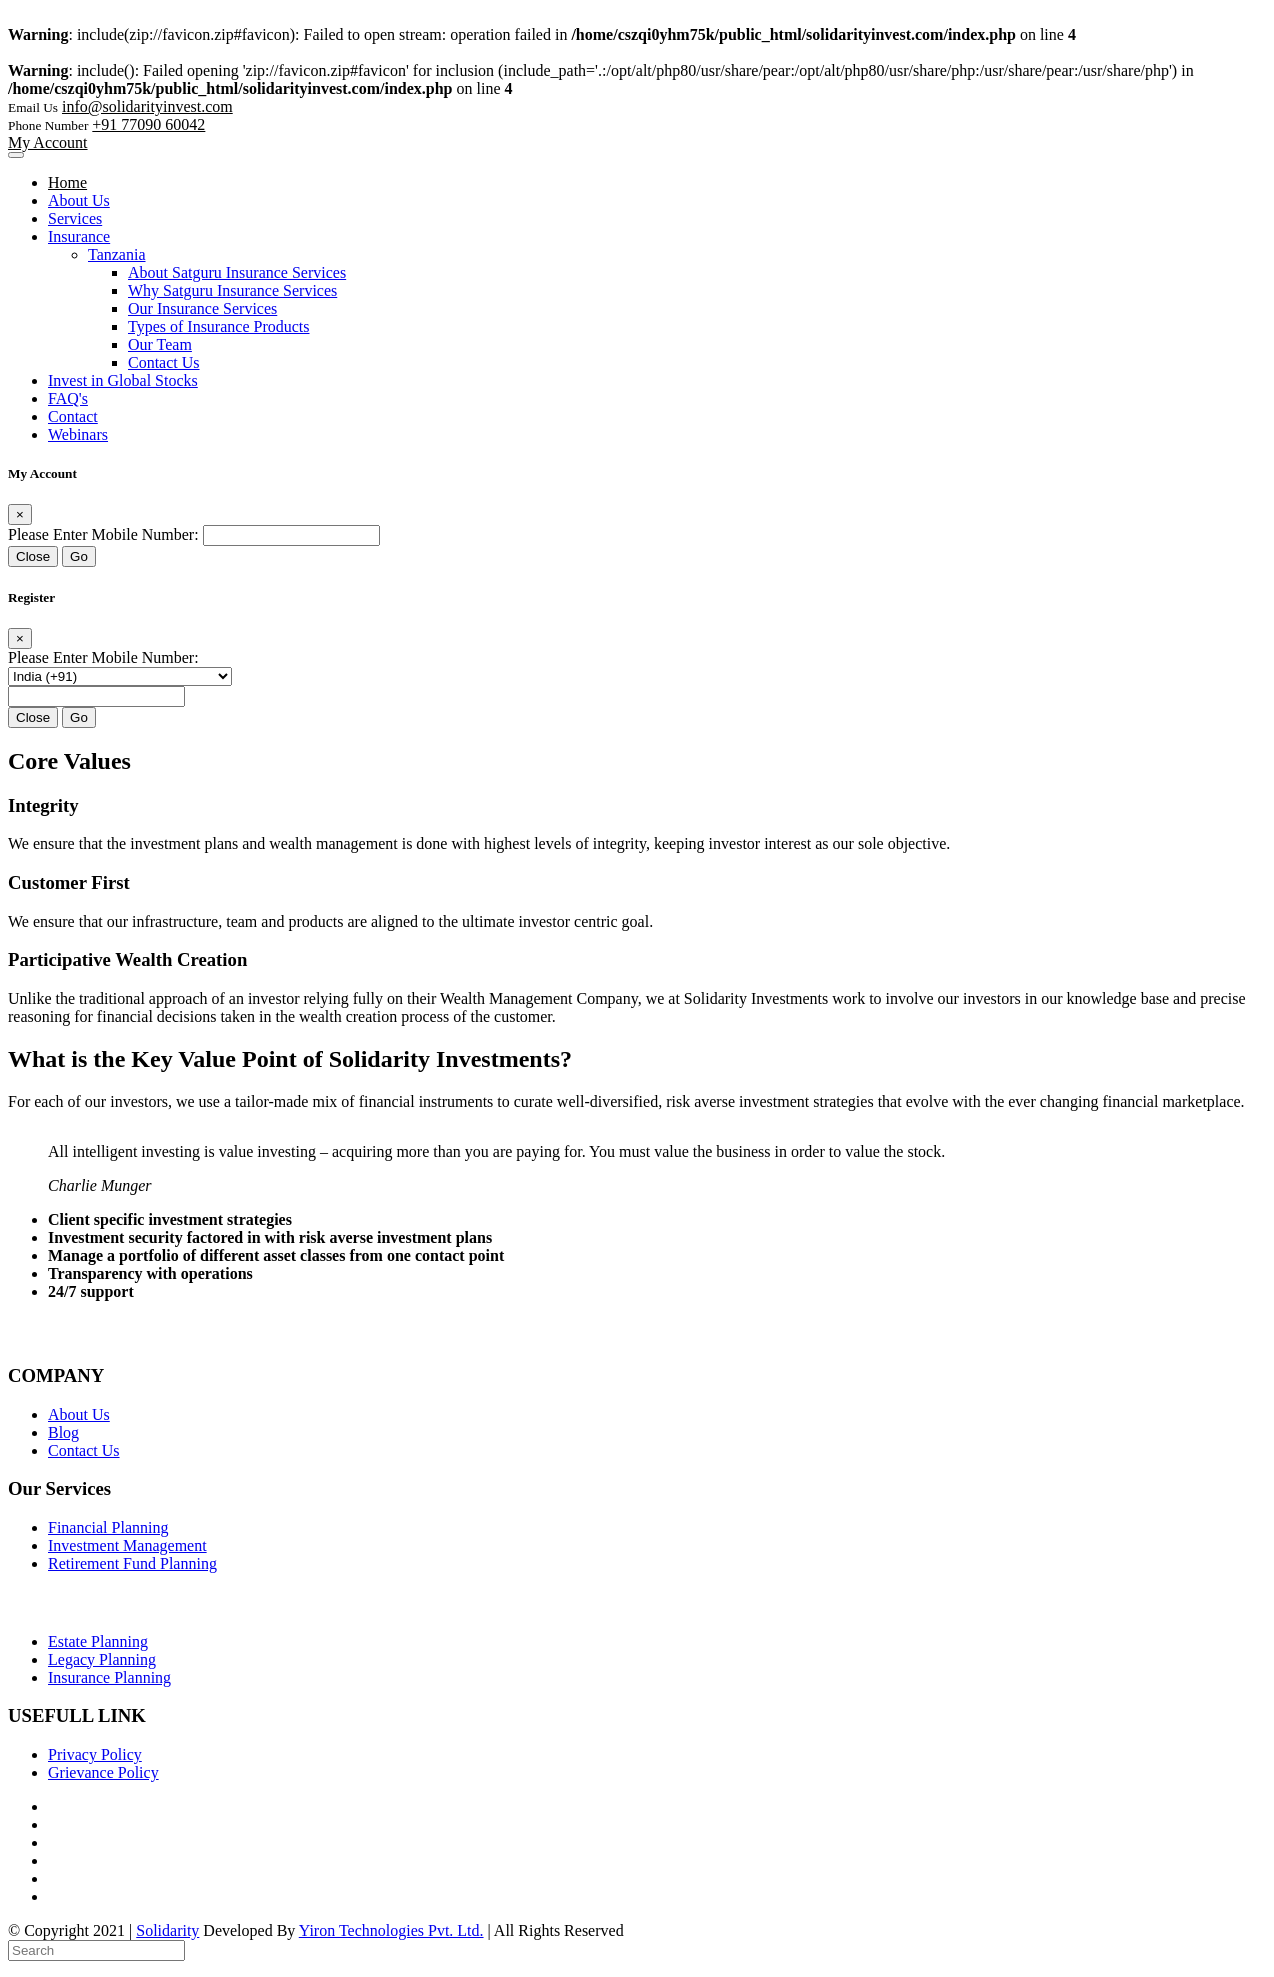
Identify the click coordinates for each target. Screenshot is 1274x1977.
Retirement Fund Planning (132, 1563)
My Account (48, 142)
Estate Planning (98, 1641)
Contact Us (164, 362)
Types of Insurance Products (219, 326)
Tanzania (117, 254)
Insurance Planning (109, 1677)
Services (75, 218)
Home (67, 182)
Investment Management (127, 1545)
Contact (73, 416)
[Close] (20, 514)
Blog (63, 1432)
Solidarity (167, 1930)
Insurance (79, 236)
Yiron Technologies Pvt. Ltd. (391, 1930)
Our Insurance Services (202, 308)
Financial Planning (108, 1527)
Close (33, 556)
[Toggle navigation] (16, 155)
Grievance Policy (103, 1772)
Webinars (78, 434)
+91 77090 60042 (148, 124)
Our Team (160, 344)
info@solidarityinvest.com (147, 106)
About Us (79, 200)
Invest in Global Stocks (123, 380)
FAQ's (68, 398)
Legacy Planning (102, 1659)
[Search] (96, 1950)
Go (79, 556)
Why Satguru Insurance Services (232, 290)
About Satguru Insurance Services (237, 272)
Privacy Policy (95, 1754)
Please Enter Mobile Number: (103, 534)
